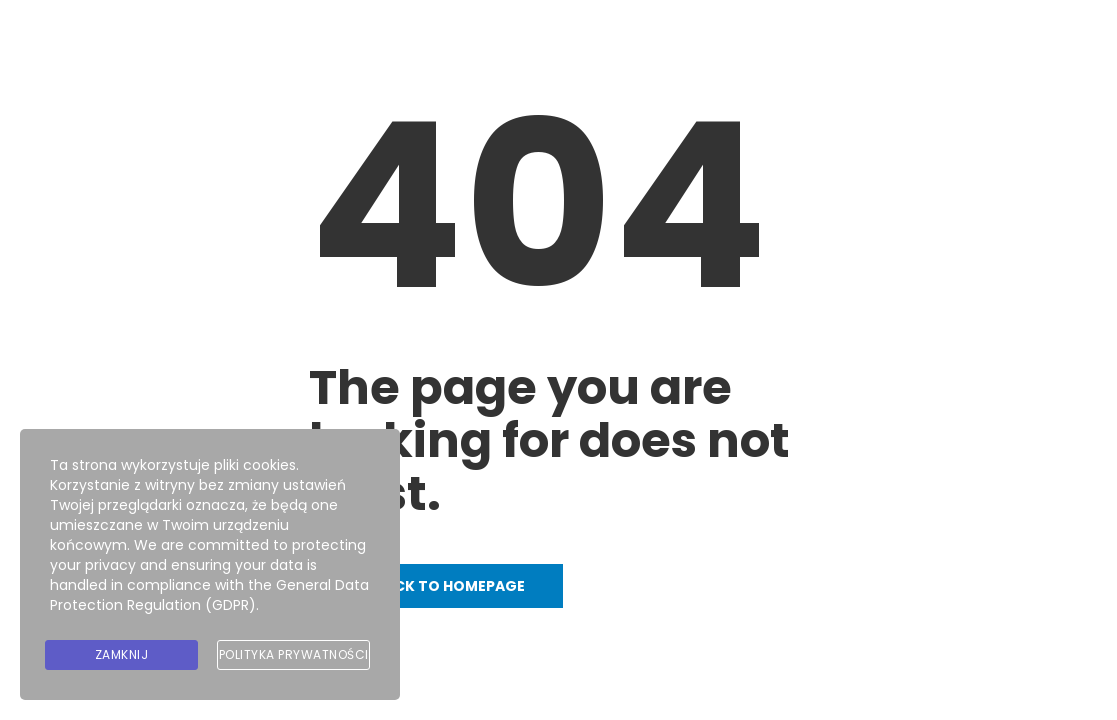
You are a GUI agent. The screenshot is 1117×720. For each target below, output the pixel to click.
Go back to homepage (436, 586)
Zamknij (122, 654)
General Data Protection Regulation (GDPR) (209, 595)
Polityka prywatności (294, 654)
